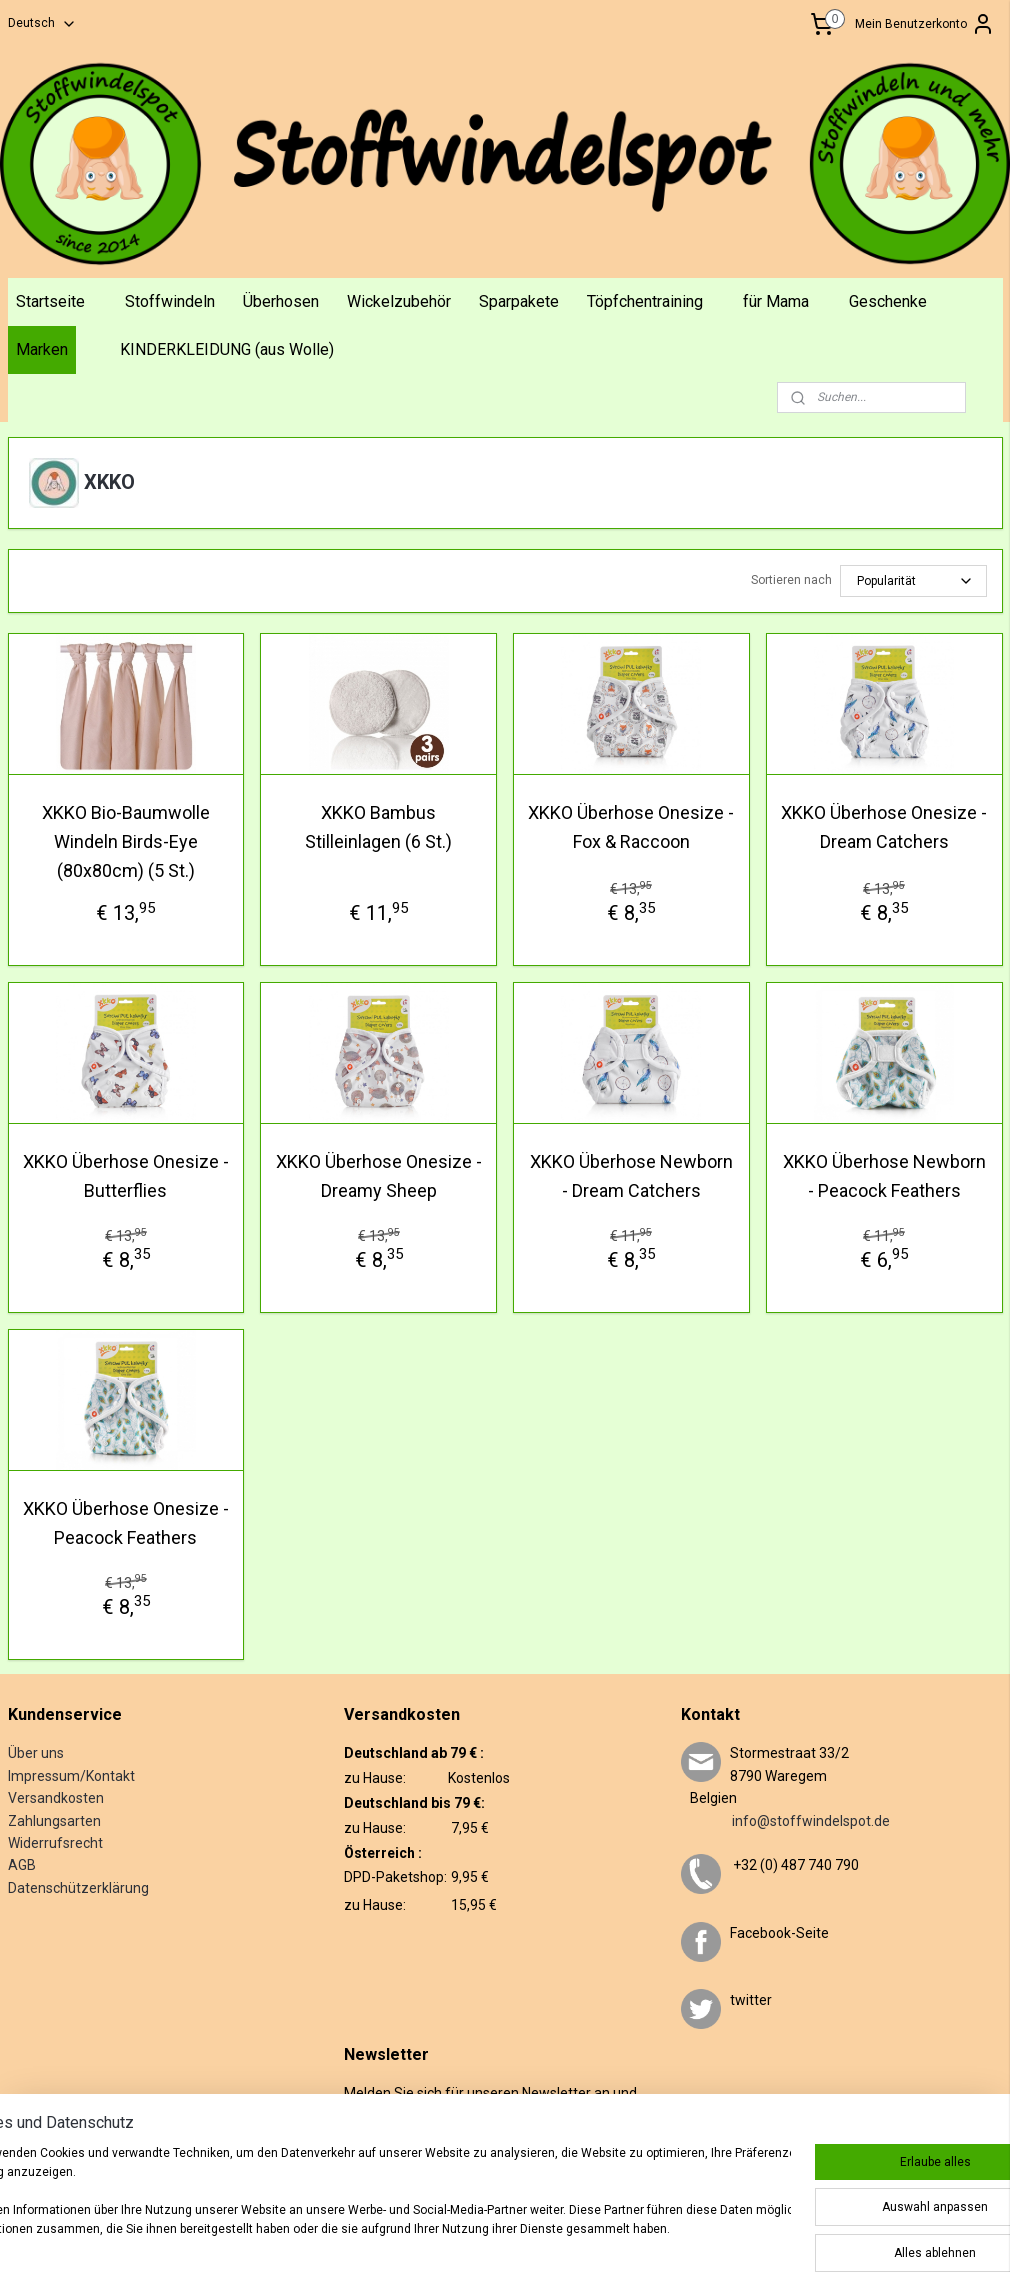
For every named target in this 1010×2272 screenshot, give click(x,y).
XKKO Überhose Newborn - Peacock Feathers (884, 1176)
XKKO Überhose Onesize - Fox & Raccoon (631, 827)
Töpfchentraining (645, 301)
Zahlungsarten (54, 1821)
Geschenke (888, 301)
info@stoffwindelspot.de (785, 1821)
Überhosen (281, 301)
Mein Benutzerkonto (925, 24)
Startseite (50, 301)
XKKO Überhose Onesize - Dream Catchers (884, 827)
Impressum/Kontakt (71, 1776)
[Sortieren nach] (913, 581)
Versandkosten (56, 1798)
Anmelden (388, 2157)
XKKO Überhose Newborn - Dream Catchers (631, 1176)
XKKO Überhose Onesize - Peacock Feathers (126, 1523)
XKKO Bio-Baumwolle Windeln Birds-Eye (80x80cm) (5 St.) (126, 841)
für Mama (776, 301)
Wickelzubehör (399, 301)
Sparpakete (519, 301)
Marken (42, 349)
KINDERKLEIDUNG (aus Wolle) (227, 349)
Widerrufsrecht (55, 1843)
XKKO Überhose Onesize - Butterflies (126, 1176)
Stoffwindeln (170, 301)
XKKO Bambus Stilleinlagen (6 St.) (378, 827)
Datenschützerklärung (78, 1888)
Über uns (36, 1753)
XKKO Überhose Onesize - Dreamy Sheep (379, 1176)
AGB (22, 1865)
